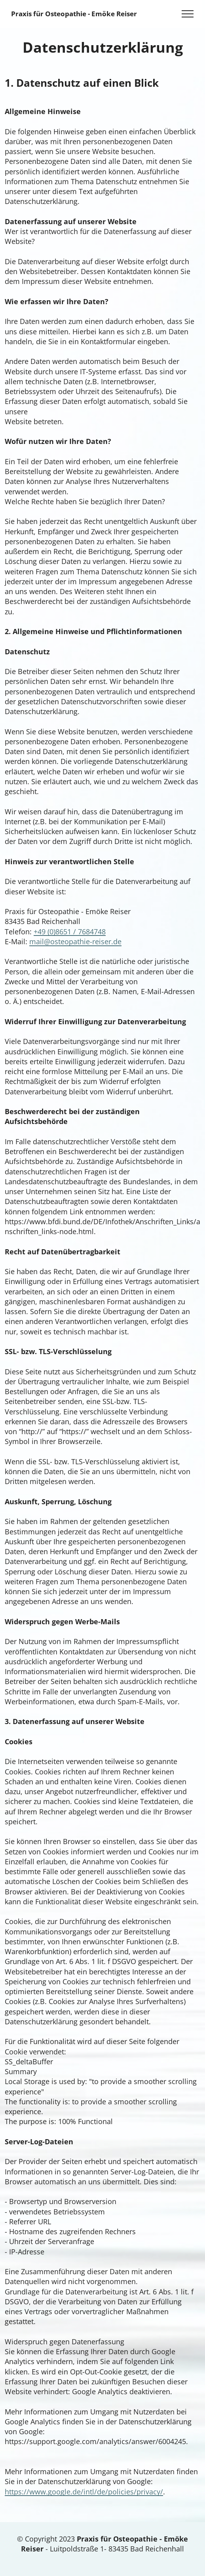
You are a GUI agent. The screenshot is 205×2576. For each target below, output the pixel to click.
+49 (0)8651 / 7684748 (70, 931)
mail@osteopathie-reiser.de (75, 941)
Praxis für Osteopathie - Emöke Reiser (74, 13)
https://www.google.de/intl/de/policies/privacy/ (84, 2491)
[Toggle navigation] (188, 14)
